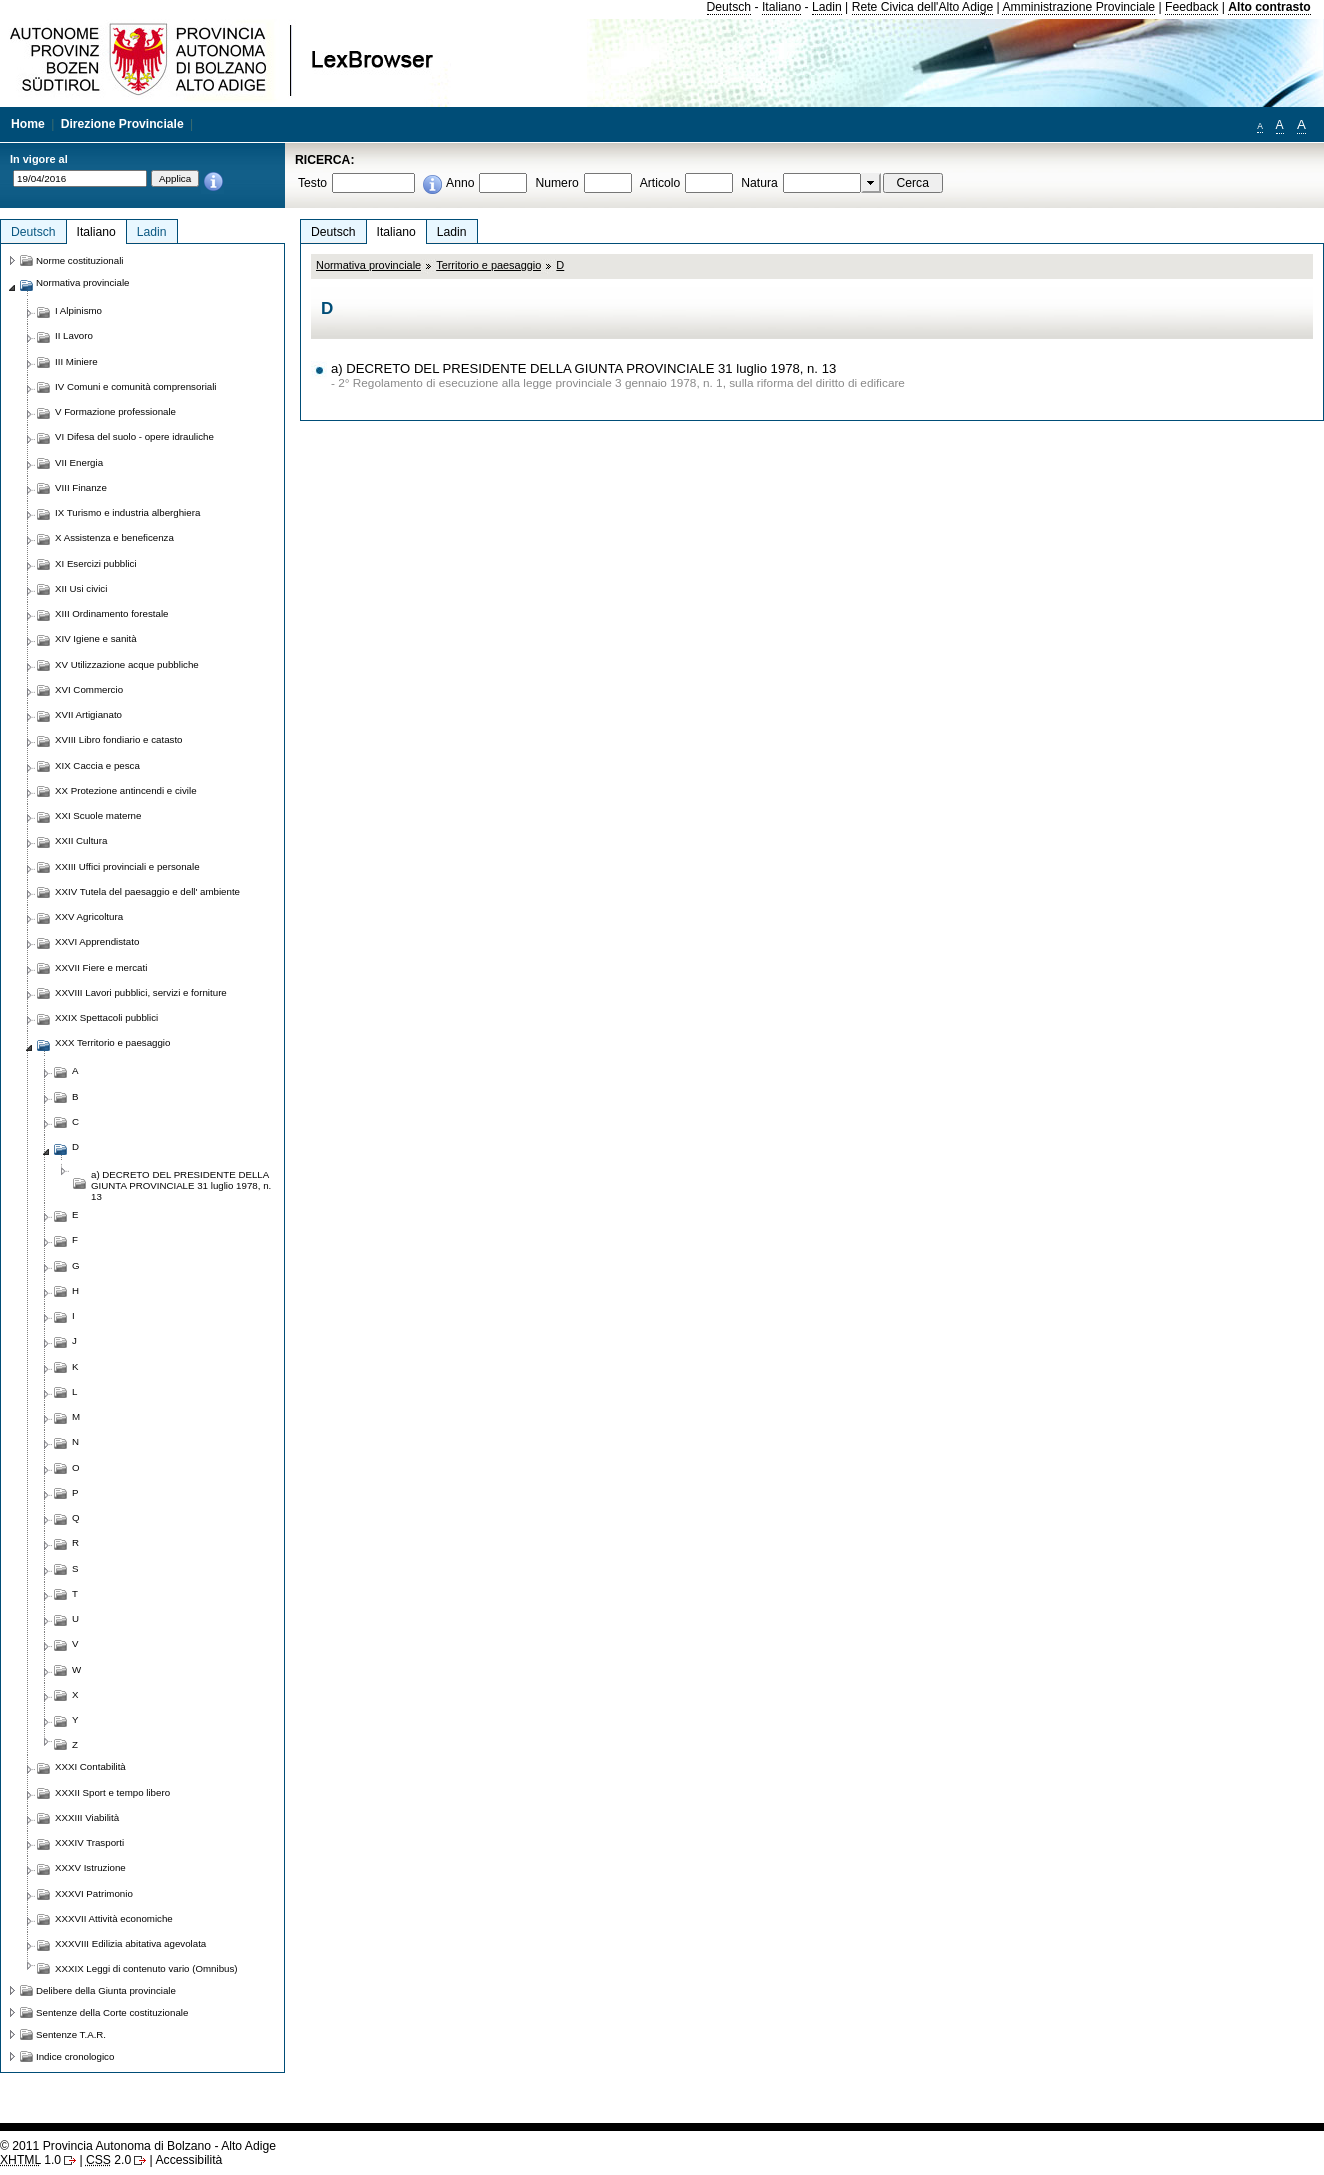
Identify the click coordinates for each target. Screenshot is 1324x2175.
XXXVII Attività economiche (114, 1918)
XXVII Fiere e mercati (101, 967)
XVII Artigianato (88, 714)
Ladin (827, 7)
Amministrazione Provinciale (1078, 7)
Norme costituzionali (80, 260)
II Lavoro (74, 335)
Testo (312, 183)
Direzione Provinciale (122, 124)
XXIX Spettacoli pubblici (106, 1017)
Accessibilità (188, 2160)
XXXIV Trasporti (89, 1842)
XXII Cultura (81, 840)
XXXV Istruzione (90, 1867)
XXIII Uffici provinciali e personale (127, 866)
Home (28, 124)
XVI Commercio (89, 689)
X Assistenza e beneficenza (114, 537)
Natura (759, 183)
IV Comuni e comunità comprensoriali (136, 386)
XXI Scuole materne (98, 815)
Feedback (1191, 7)
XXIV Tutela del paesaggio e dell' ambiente (147, 891)
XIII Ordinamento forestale (111, 613)
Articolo (660, 183)
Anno (460, 183)
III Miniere (76, 361)
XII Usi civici (81, 588)
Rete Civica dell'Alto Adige (923, 7)
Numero (556, 183)
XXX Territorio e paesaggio (112, 1042)
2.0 (108, 2160)
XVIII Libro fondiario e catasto (119, 739)
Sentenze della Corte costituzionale (112, 2012)
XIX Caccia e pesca (97, 765)
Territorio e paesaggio (488, 265)
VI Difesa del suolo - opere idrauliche (134, 436)
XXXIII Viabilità (87, 1817)
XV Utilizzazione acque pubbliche (127, 664)
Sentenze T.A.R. (71, 2034)
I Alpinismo (78, 310)
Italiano (781, 7)
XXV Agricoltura (89, 916)
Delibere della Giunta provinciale (106, 1990)
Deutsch (729, 7)
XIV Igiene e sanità (96, 638)
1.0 (30, 2160)
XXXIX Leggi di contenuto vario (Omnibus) (146, 1968)
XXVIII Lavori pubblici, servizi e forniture (141, 992)
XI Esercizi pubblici (96, 563)
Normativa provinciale (368, 265)
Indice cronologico (75, 2056)
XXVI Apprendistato (97, 941)
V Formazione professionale (115, 411)
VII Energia (79, 462)
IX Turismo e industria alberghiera (127, 512)
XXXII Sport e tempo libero (112, 1792)
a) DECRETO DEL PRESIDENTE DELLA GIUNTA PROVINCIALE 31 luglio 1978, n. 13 (583, 368)
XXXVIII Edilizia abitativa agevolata (130, 1943)
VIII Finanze (81, 487)
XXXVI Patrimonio (94, 1893)
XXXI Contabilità (90, 1766)
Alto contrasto (1269, 7)
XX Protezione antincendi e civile (126, 790)
